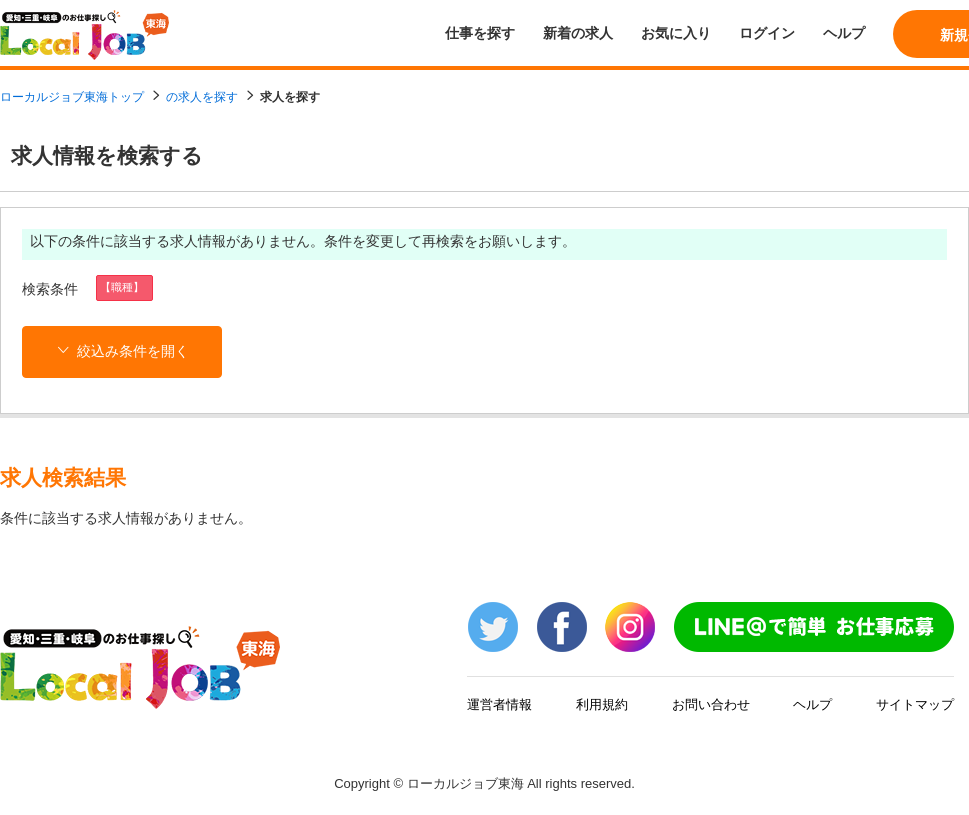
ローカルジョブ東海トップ (72, 97)
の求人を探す (202, 97)
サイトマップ (915, 704)
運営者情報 (499, 704)
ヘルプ (844, 33)
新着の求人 (578, 33)
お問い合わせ (711, 704)
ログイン (767, 33)
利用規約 (602, 704)
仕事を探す (480, 33)
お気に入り (676, 33)
